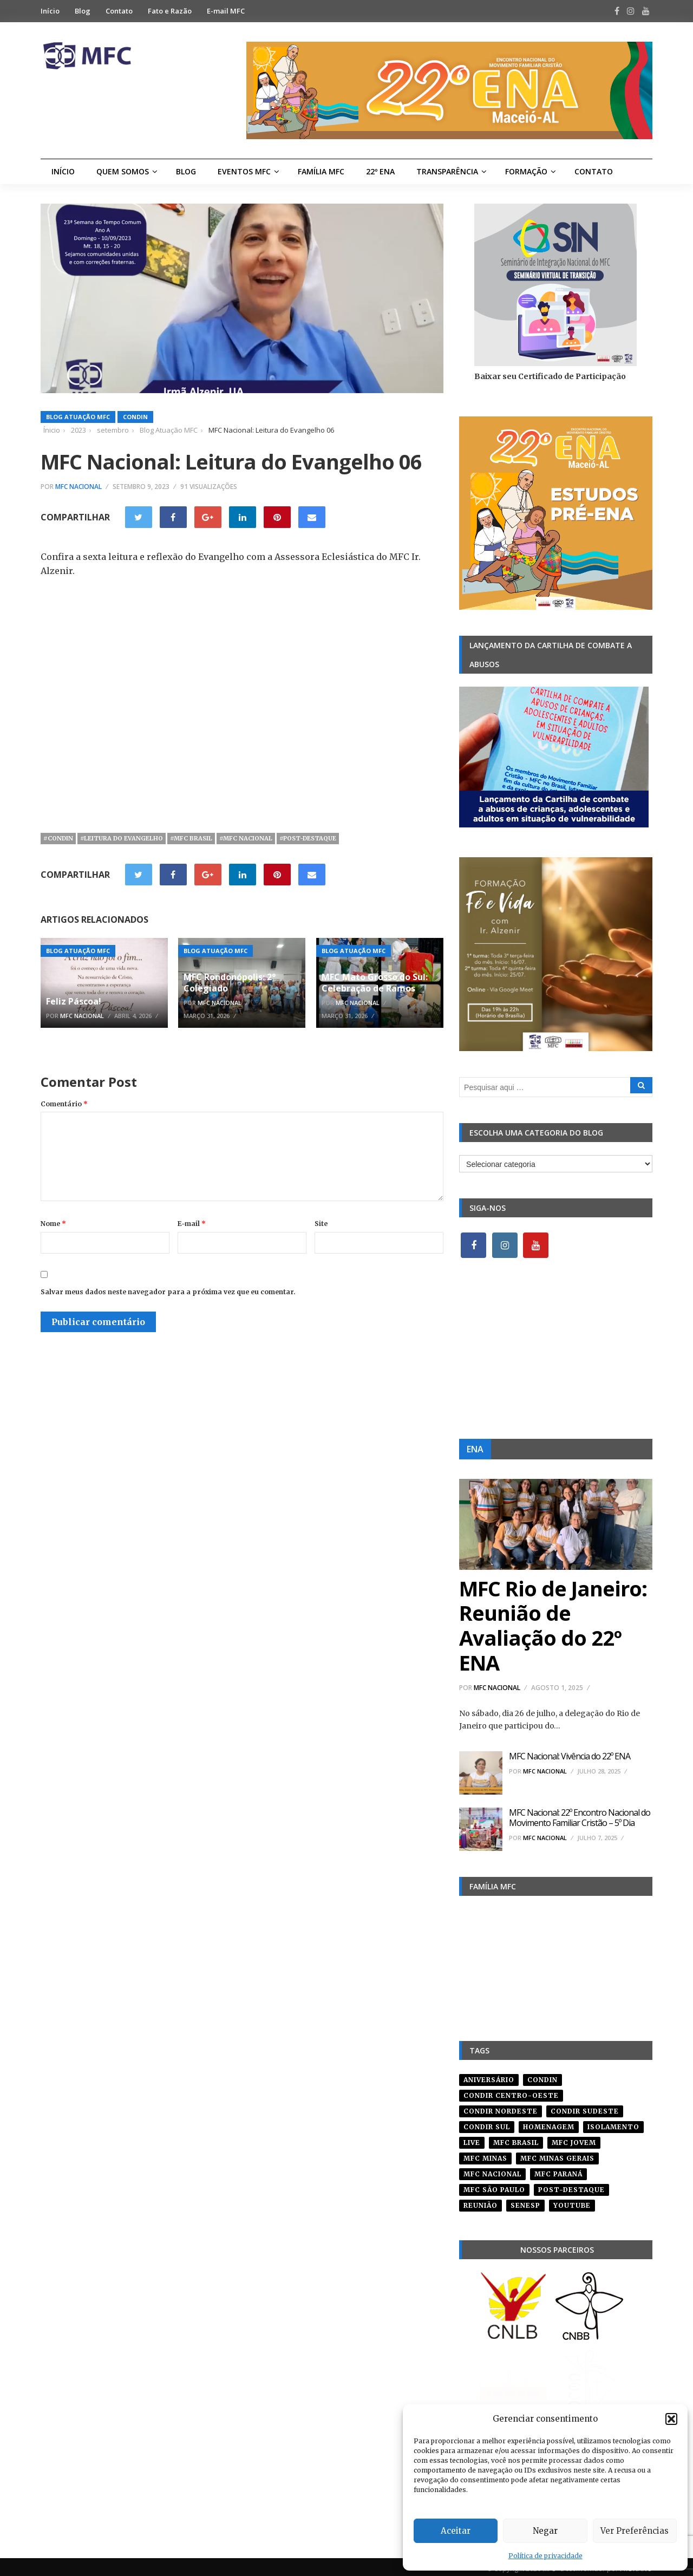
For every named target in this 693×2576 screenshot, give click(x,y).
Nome (53, 1223)
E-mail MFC (226, 11)
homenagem (548, 2123)
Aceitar (455, 2531)
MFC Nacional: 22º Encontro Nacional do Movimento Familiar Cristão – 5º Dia (579, 1818)
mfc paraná (558, 2170)
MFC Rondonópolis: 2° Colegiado (230, 982)
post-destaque (571, 2186)
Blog (82, 11)
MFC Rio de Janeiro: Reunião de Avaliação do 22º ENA (553, 1625)
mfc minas (485, 2154)
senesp (525, 2201)
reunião (480, 2201)
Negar (545, 2531)
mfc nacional (492, 2170)
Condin (135, 417)
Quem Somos (122, 171)
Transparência (447, 171)
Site (321, 1223)
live (471, 2139)
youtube (572, 2201)
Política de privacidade (545, 2556)
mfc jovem (574, 2139)
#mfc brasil (191, 838)
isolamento (613, 2123)
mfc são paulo (494, 2186)
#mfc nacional (245, 838)
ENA (475, 1449)
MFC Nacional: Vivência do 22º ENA (569, 1756)
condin (542, 2076)
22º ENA (380, 171)
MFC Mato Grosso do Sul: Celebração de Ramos (375, 982)
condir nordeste (500, 2107)
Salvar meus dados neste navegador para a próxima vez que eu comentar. (168, 1292)
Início (50, 11)
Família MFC (321, 171)
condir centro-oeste (511, 2092)
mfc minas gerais (557, 2154)
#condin (58, 838)
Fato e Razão (170, 11)
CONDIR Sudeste (585, 2107)
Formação (526, 171)
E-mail (192, 1223)
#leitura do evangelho (121, 838)
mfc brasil (516, 2139)
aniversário (488, 2076)
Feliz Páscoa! (73, 1001)
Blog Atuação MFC (78, 417)
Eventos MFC (244, 171)
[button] (671, 2419)
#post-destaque (307, 838)
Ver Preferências (634, 2531)
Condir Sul (486, 2123)
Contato (119, 11)
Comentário (64, 1104)
